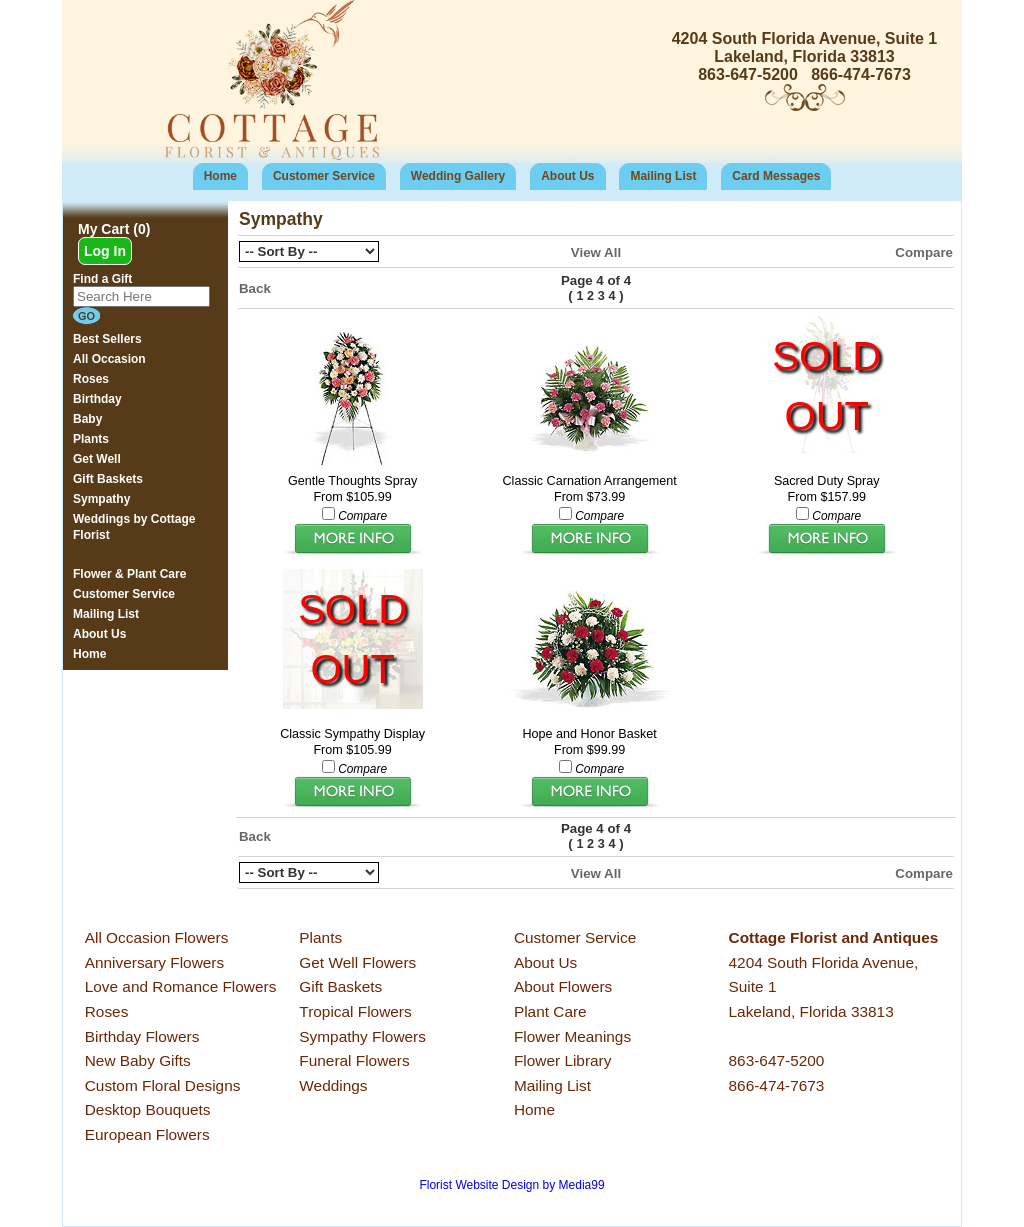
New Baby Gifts (138, 1060)
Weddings (333, 1085)
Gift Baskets (340, 986)
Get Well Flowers (357, 962)
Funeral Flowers (354, 1060)
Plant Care (550, 1011)
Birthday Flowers (142, 1036)
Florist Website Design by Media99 (511, 1185)
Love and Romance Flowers (181, 986)
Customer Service (324, 176)
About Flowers (563, 986)
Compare (924, 252)
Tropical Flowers (355, 1011)
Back (255, 288)
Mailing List (663, 176)
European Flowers (147, 1134)
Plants (320, 937)
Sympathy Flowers (362, 1036)
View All (596, 252)
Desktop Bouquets (148, 1109)
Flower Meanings (572, 1036)
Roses (107, 1011)
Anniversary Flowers (154, 962)
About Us (567, 176)
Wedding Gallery (458, 176)
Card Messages (776, 176)
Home (220, 176)
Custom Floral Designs (163, 1085)
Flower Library (563, 1060)
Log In (105, 251)
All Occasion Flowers (157, 937)
